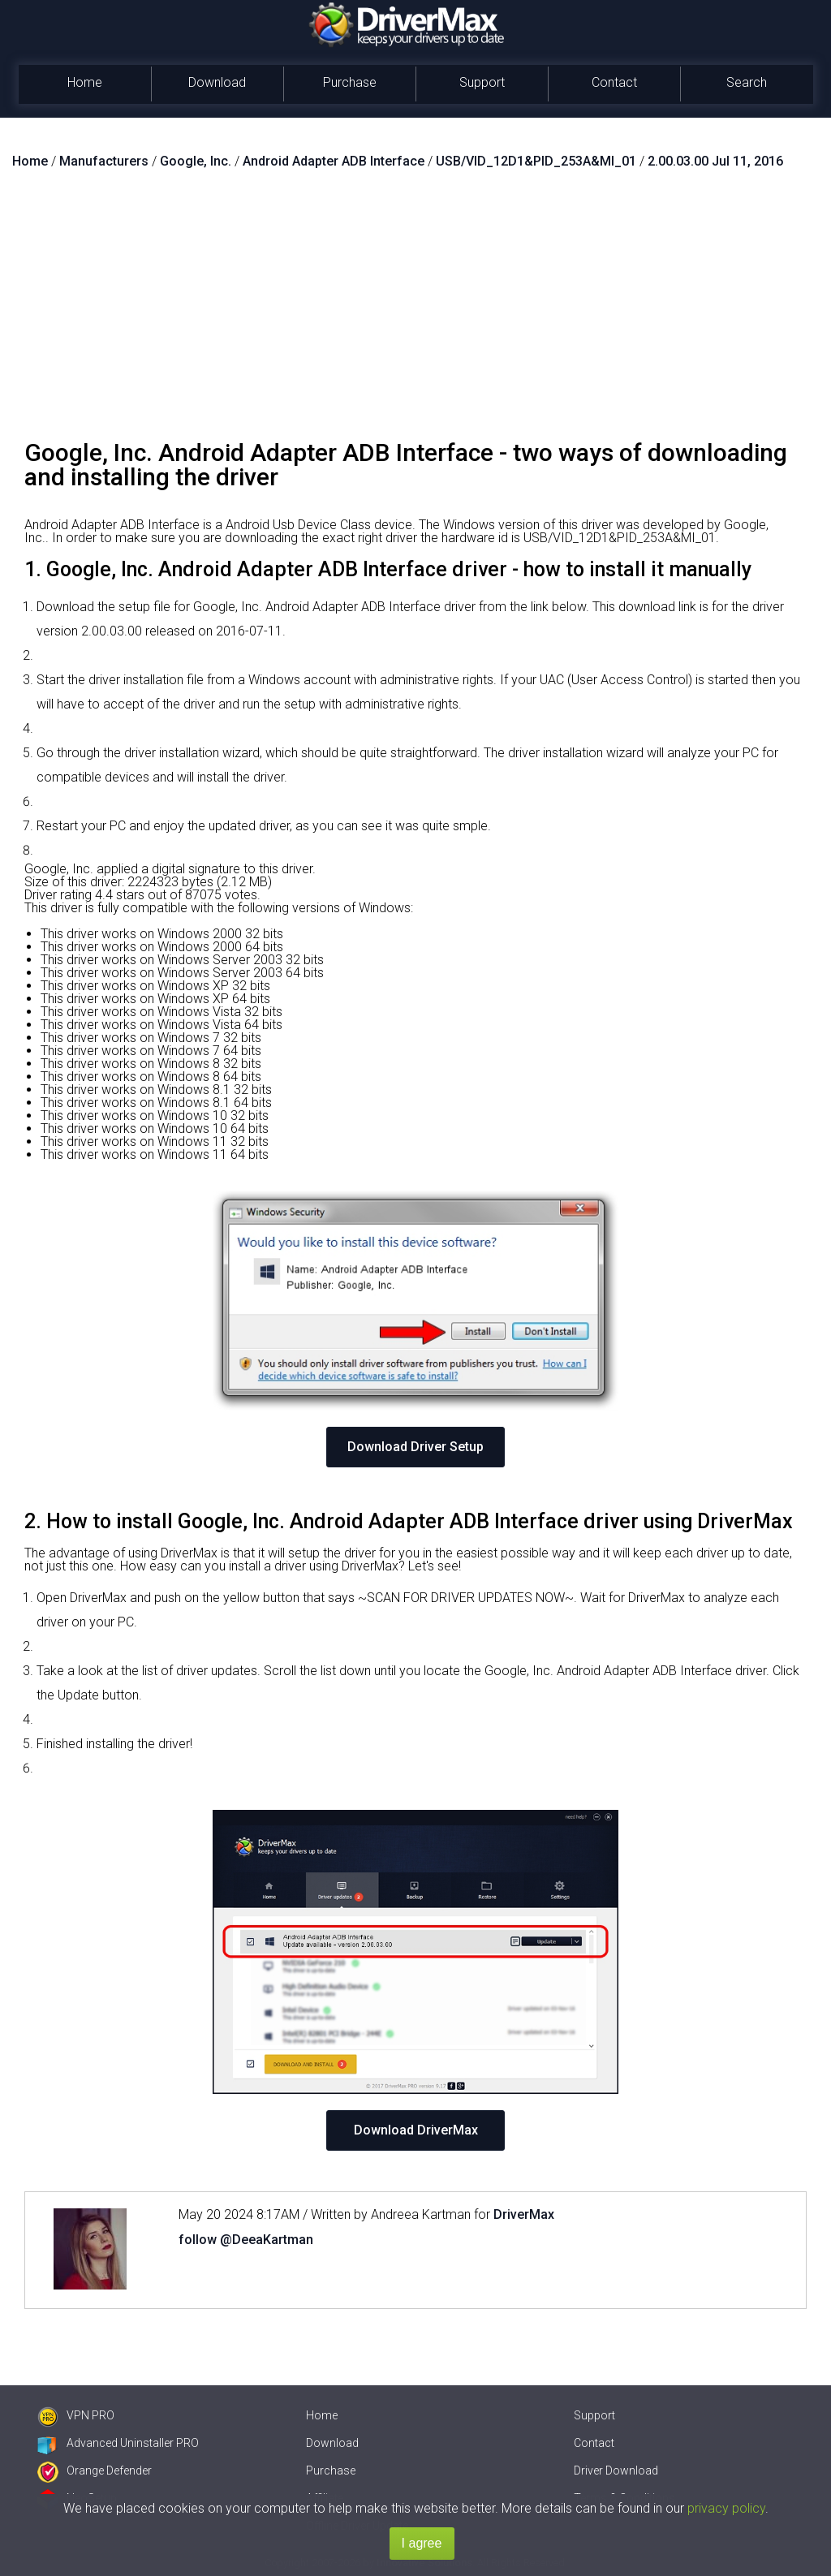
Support (482, 82)
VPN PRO (75, 2415)
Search (746, 82)
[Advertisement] (415, 310)
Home (84, 82)
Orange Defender (94, 2470)
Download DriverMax (416, 2130)
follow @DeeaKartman (246, 2239)
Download (217, 82)
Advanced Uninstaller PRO (118, 2443)
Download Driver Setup (415, 1446)
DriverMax (523, 2214)
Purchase (350, 82)
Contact (614, 82)
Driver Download (616, 2470)
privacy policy (726, 2508)
